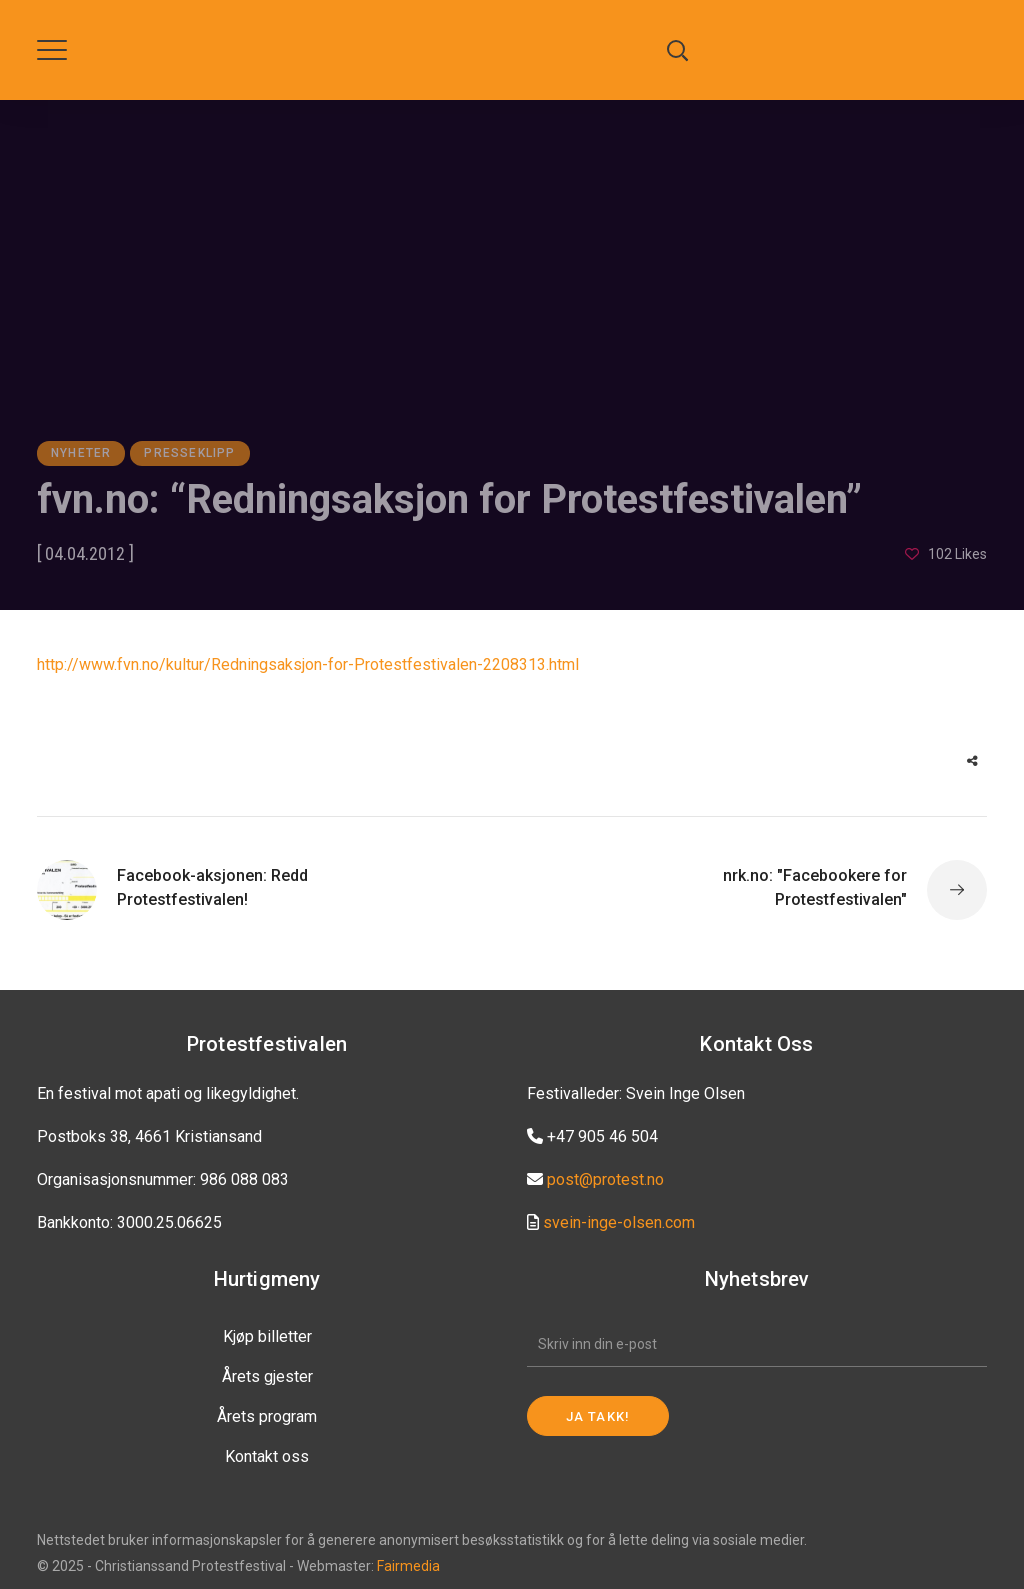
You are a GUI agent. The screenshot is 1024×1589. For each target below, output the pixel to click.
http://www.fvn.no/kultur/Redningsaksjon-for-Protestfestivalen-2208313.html (308, 664)
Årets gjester (267, 1376)
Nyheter (81, 453)
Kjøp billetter (267, 1336)
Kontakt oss (267, 1456)
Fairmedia (408, 1566)
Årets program (267, 1416)
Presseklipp (189, 453)
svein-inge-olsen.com (619, 1222)
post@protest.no (605, 1179)
